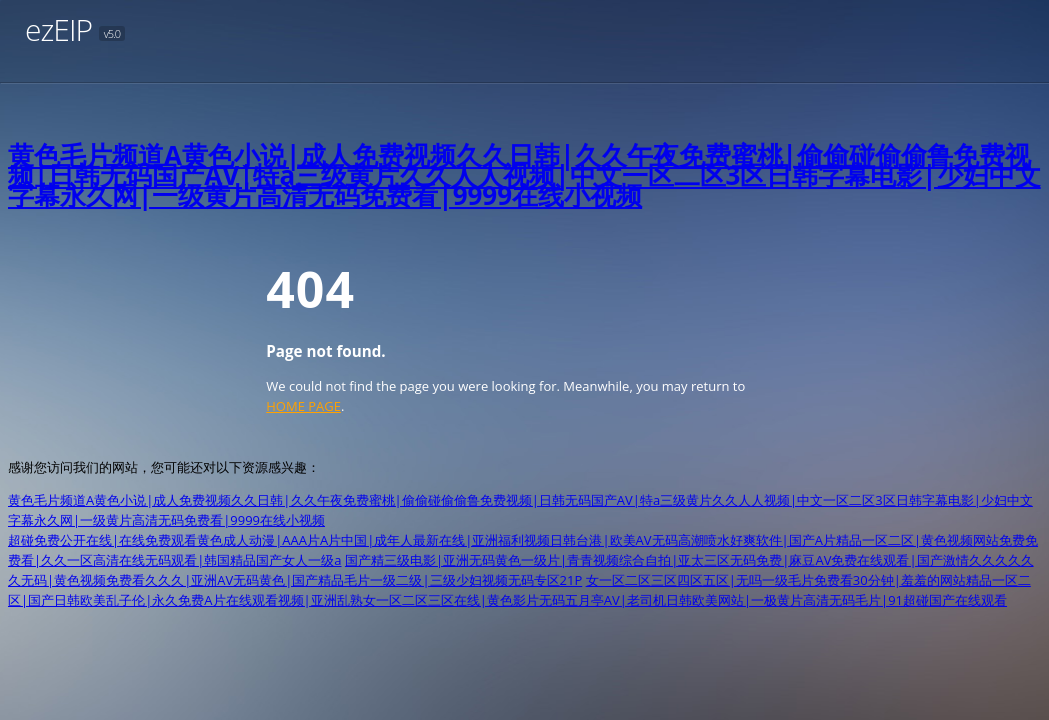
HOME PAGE (303, 406)
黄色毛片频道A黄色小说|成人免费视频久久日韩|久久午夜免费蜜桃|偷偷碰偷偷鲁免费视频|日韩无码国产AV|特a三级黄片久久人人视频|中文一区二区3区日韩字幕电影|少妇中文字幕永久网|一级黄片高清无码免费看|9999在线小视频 (524, 175)
